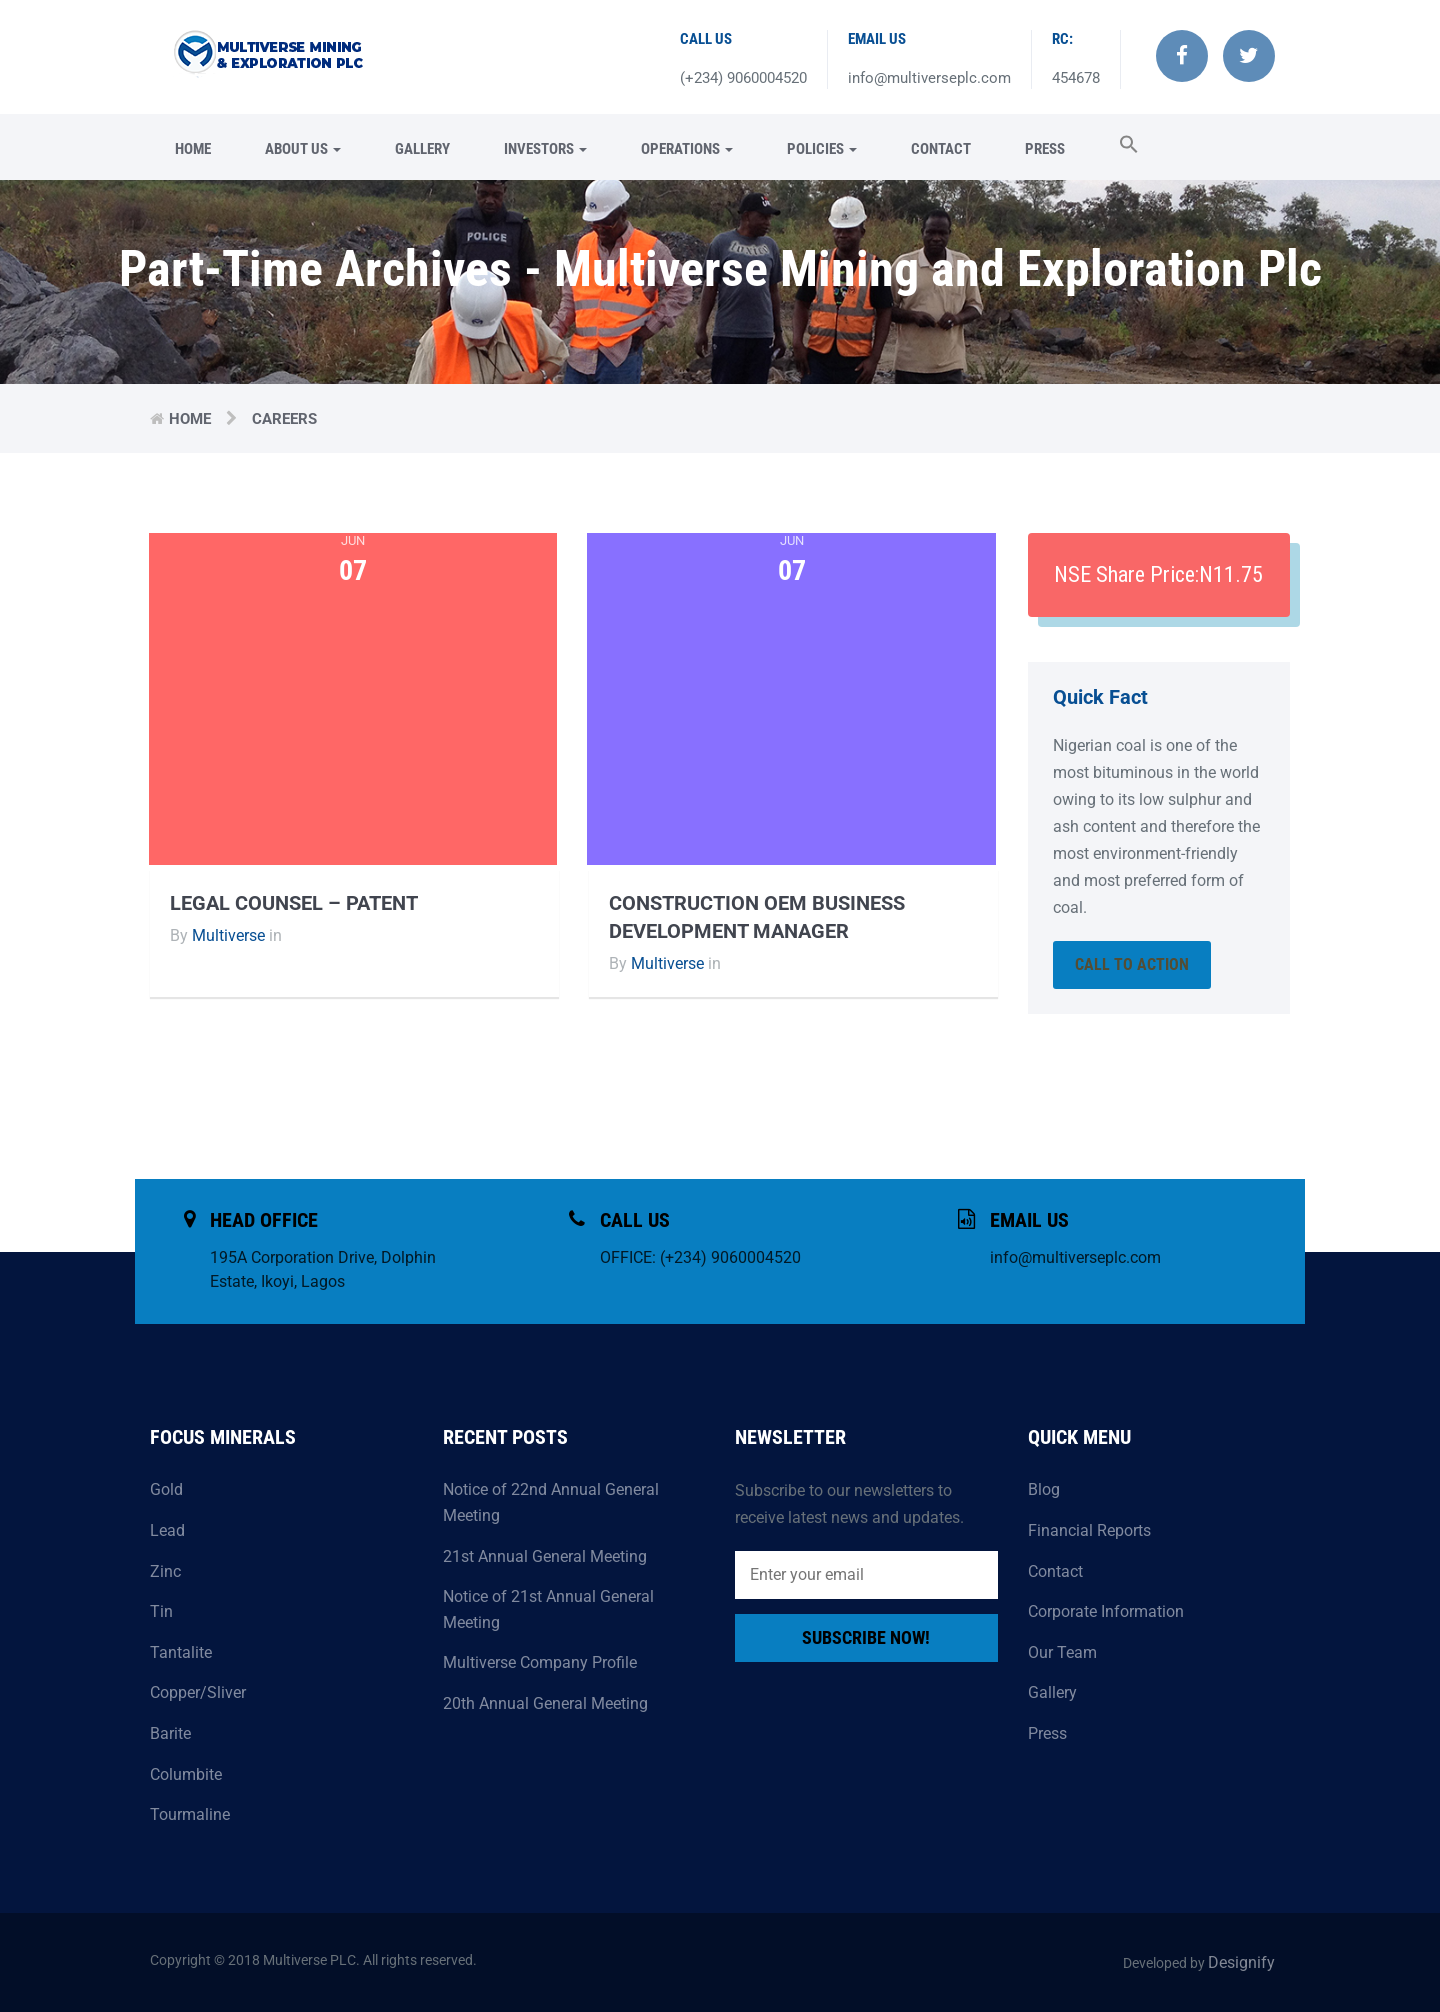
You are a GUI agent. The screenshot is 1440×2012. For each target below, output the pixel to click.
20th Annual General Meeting (545, 1703)
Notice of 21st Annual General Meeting (548, 1609)
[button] (1116, 147)
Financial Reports (1089, 1530)
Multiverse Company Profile (540, 1662)
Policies (822, 149)
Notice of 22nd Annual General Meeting (551, 1502)
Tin (161, 1611)
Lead (167, 1530)
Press (1045, 149)
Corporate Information (1106, 1611)
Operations (687, 149)
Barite (170, 1733)
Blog (1044, 1489)
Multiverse (228, 935)
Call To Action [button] (1132, 964)
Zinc (165, 1571)
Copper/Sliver (198, 1692)
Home (193, 149)
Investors (545, 149)
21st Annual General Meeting (545, 1556)
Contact (941, 149)
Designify (1241, 1962)
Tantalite (181, 1652)
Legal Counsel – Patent (294, 903)
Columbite (186, 1774)
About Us (303, 149)
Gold (166, 1489)
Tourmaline (190, 1814)
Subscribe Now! (866, 1637)
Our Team (1062, 1652)
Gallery (422, 149)
